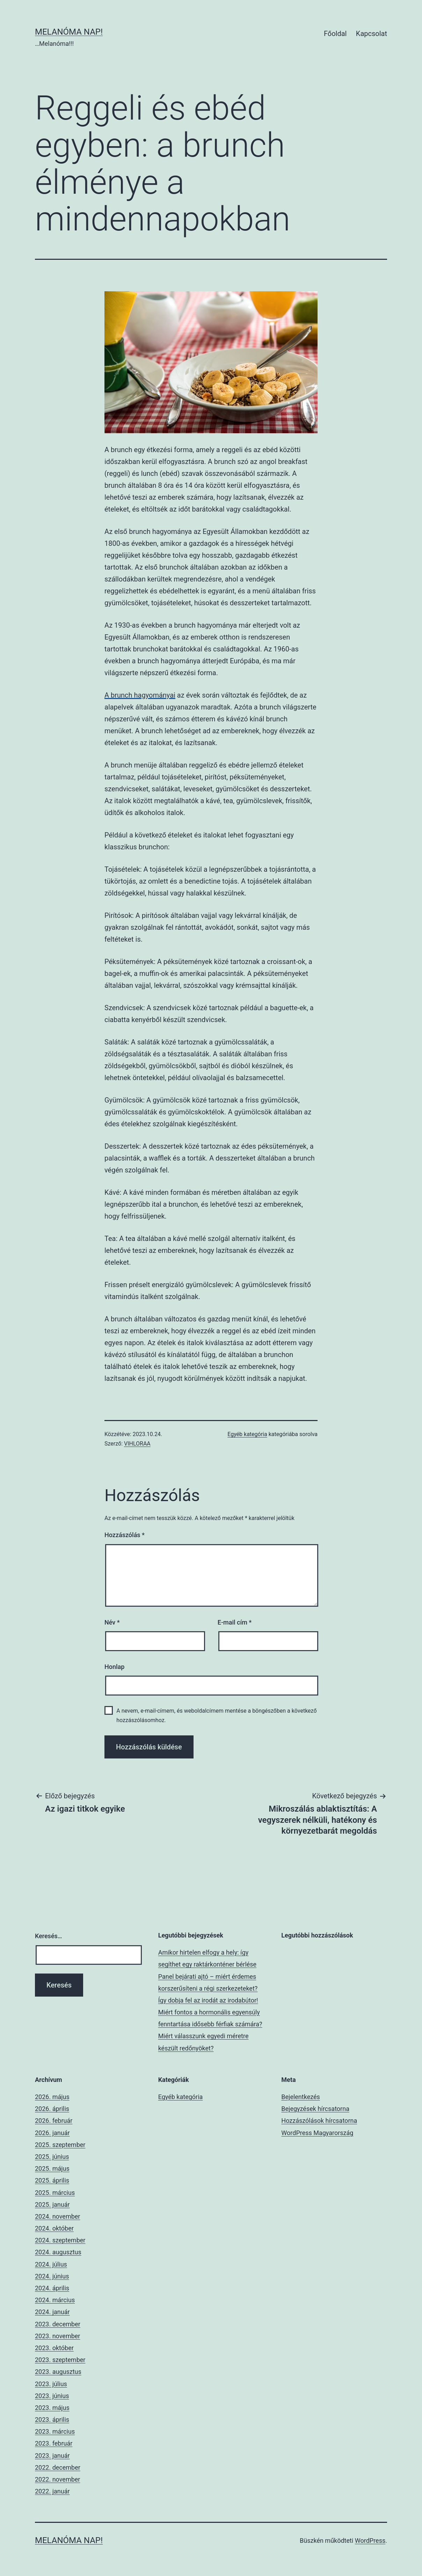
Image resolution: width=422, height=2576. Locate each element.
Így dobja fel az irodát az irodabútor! (208, 2000)
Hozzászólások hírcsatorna (319, 2120)
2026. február (53, 2120)
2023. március (55, 2431)
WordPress (370, 2540)
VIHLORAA (137, 1443)
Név (112, 1622)
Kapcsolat (371, 33)
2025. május (52, 2168)
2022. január (52, 2491)
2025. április (52, 2180)
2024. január (52, 2311)
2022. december (57, 2467)
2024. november (57, 2216)
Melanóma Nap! (69, 32)
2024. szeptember (60, 2240)
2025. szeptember (60, 2144)
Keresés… (48, 1936)
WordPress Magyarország (317, 2132)
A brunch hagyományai (139, 695)
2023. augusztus (58, 2371)
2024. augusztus (58, 2252)
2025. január (52, 2204)
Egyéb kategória (247, 1434)
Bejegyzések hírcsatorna (315, 2108)
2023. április (52, 2419)
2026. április (52, 2108)
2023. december (57, 2324)
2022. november (57, 2479)
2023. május (52, 2407)
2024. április (52, 2288)
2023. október (54, 2348)
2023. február (53, 2443)
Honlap (114, 1666)
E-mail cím (235, 1622)
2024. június (52, 2276)
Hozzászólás (124, 1535)
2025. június (52, 2156)
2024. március (55, 2300)
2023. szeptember (60, 2359)
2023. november (57, 2336)
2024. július (51, 2264)
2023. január (52, 2455)
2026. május (52, 2096)
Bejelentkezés (300, 2096)
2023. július (51, 2384)
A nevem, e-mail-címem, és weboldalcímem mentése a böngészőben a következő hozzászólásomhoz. (216, 1715)
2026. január (52, 2132)
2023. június (52, 2395)
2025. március (55, 2192)
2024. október (54, 2228)
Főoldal (335, 33)
